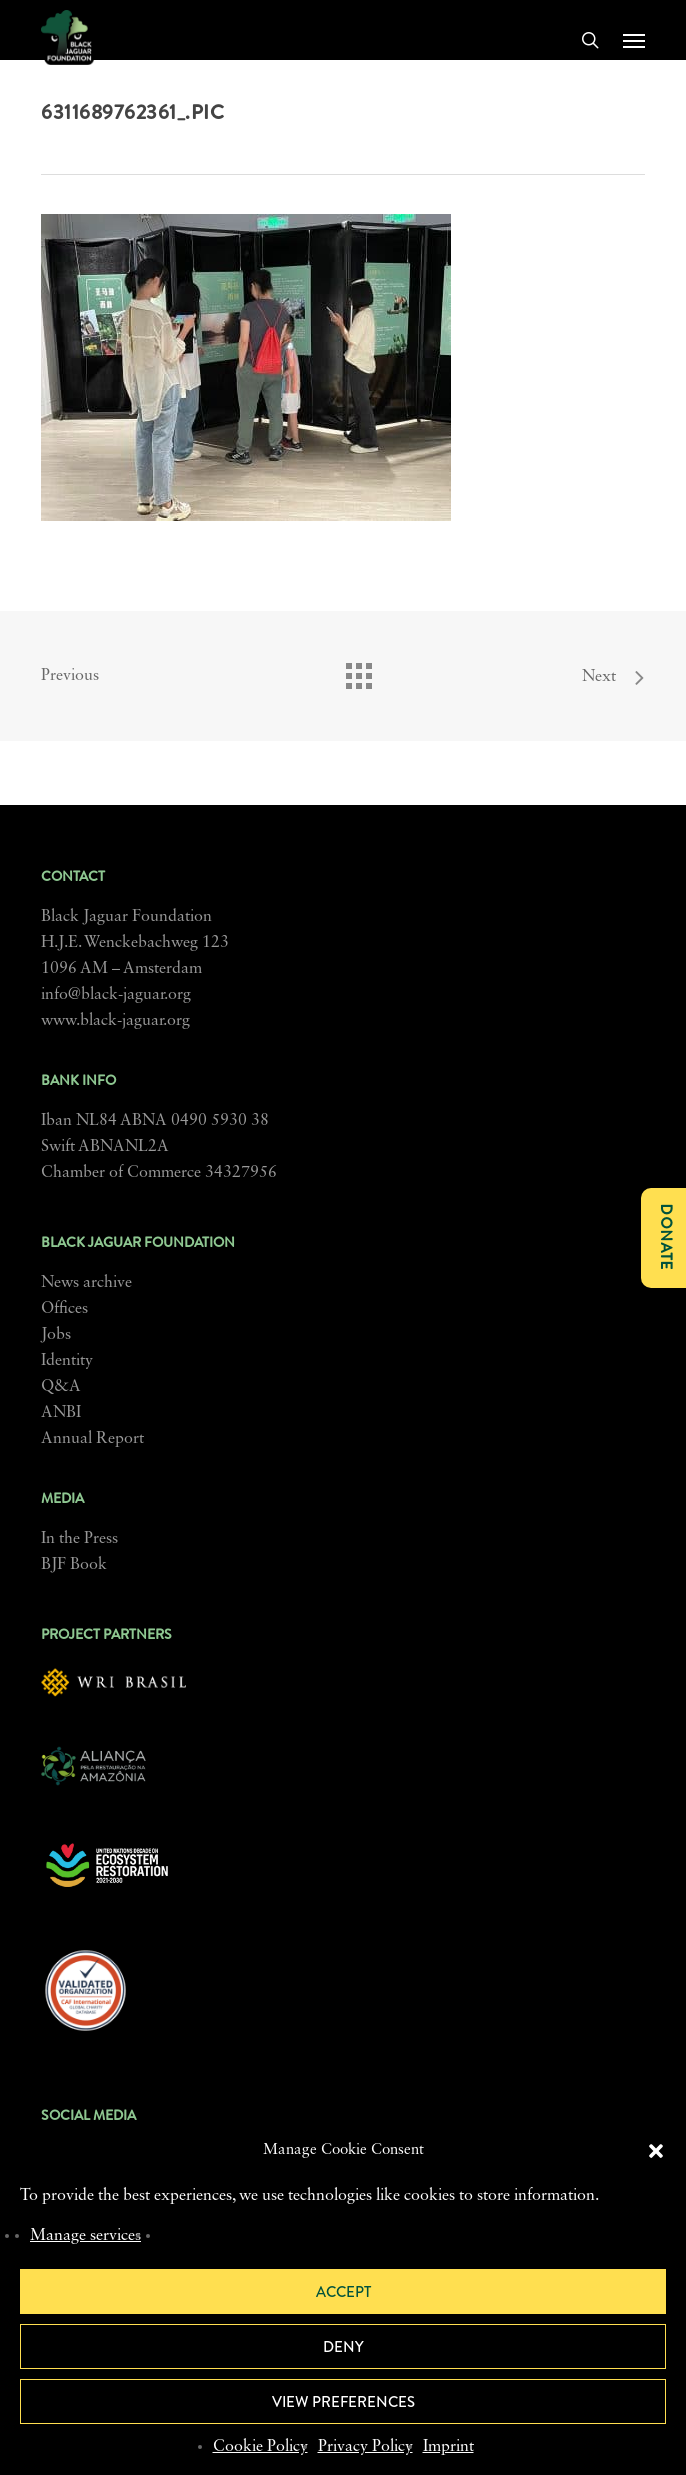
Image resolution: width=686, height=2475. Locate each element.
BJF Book (74, 1565)
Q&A (61, 1387)
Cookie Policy (260, 2447)
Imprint (448, 2447)
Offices (64, 1309)
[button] (656, 2151)
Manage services (85, 2236)
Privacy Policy (365, 2447)
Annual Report (92, 1439)
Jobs (56, 1335)
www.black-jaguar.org (115, 1021)
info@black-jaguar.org (116, 995)
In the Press (79, 1539)
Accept (343, 2292)
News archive (86, 1283)
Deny (343, 2347)
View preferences (343, 2402)
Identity (67, 1361)
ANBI (61, 1413)
